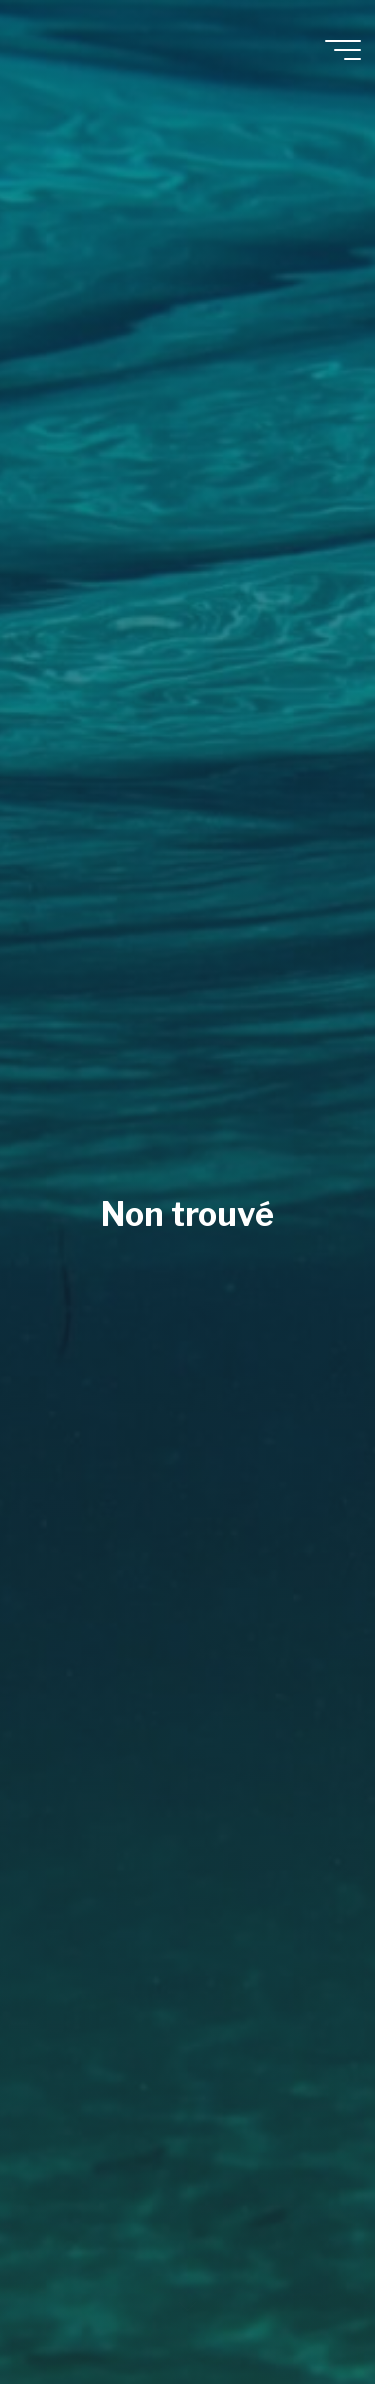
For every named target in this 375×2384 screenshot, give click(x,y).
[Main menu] (343, 50)
